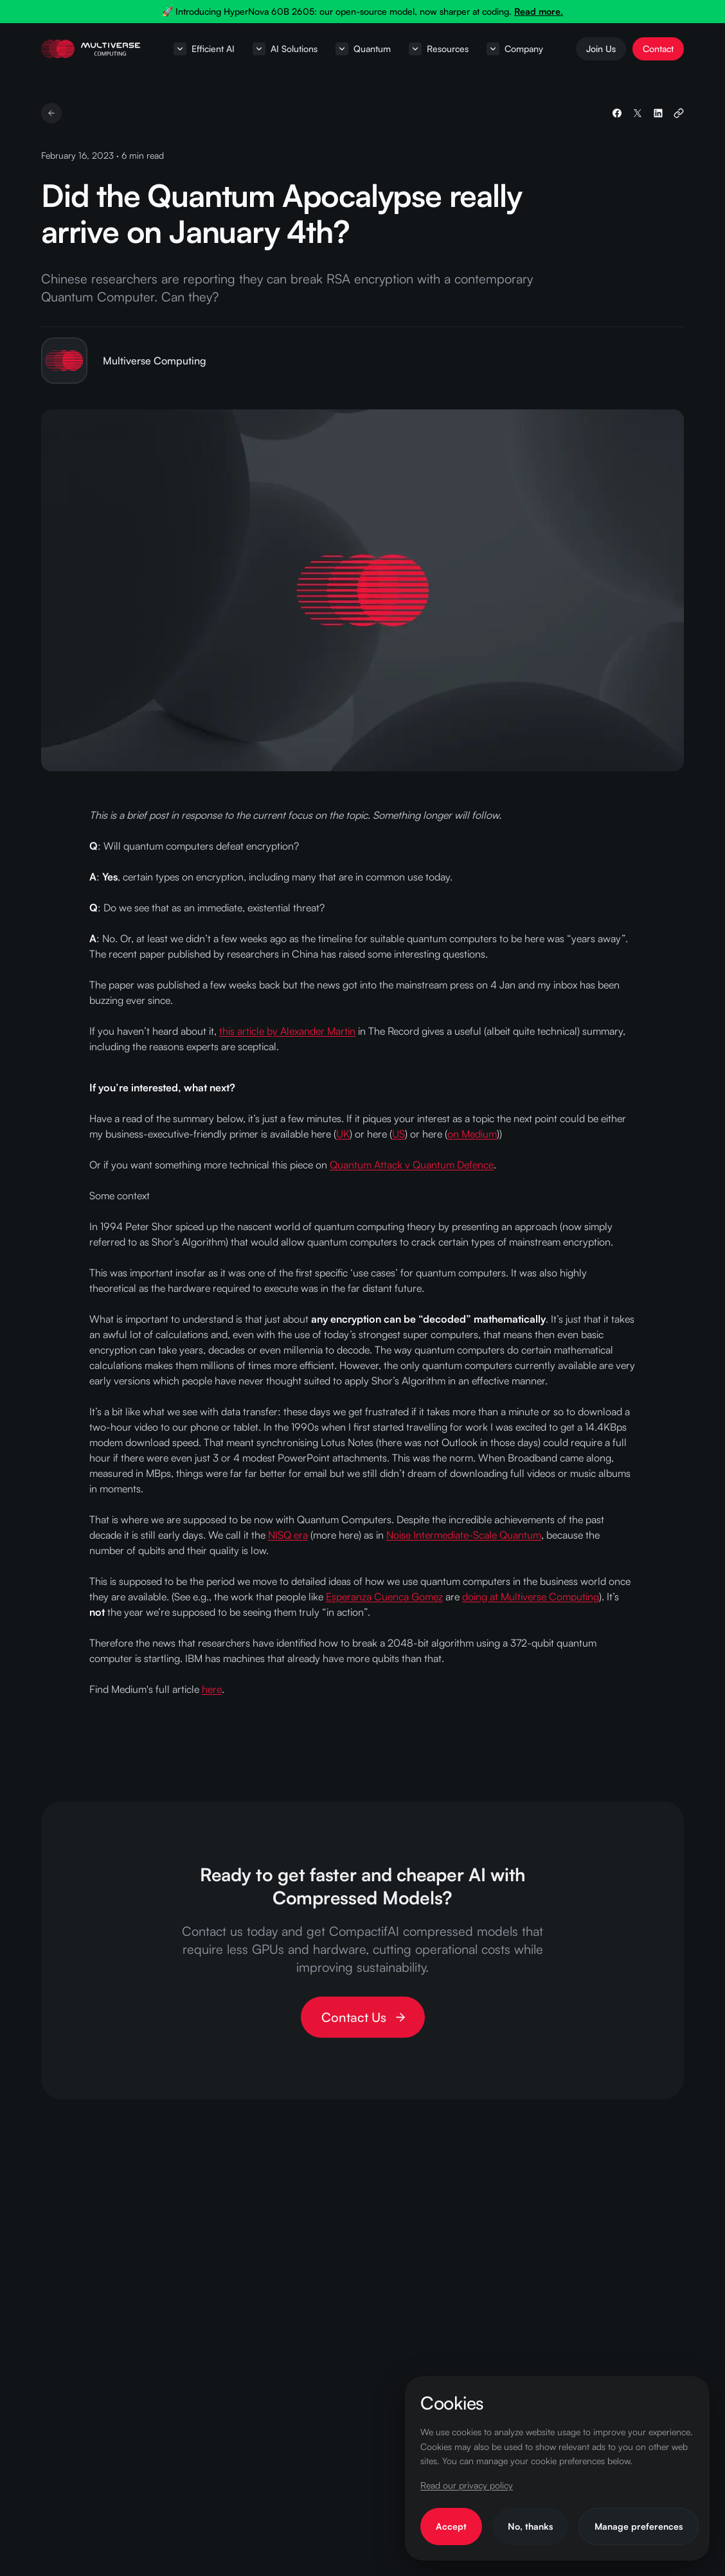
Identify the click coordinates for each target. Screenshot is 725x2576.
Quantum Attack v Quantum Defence (412, 1164)
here (212, 1689)
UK (343, 1133)
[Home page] (90, 48)
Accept (451, 2526)
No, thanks (530, 2526)
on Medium (472, 1133)
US (398, 1133)
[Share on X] (637, 113)
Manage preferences (639, 2526)
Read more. (538, 11)
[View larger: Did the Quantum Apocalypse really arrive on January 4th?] (362, 590)
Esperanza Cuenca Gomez (384, 1596)
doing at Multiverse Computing (530, 1596)
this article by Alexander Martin (287, 1030)
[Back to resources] (51, 113)
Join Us (601, 48)
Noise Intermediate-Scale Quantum (463, 1534)
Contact (658, 48)
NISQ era (288, 1534)
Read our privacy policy (466, 2485)
